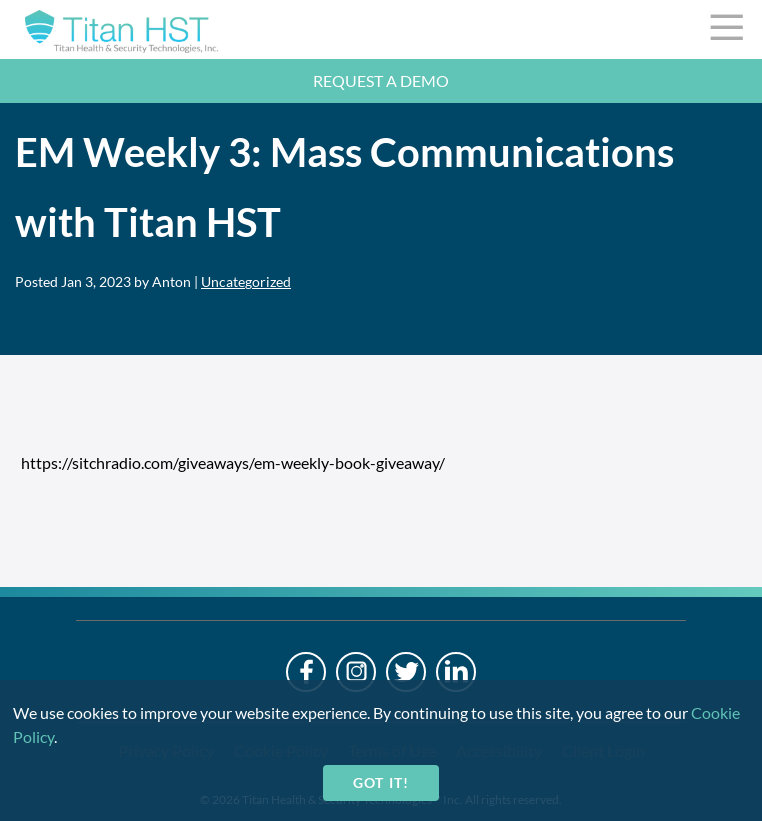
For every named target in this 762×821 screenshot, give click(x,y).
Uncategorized (246, 281)
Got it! (380, 782)
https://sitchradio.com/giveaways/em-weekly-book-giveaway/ (233, 462)
